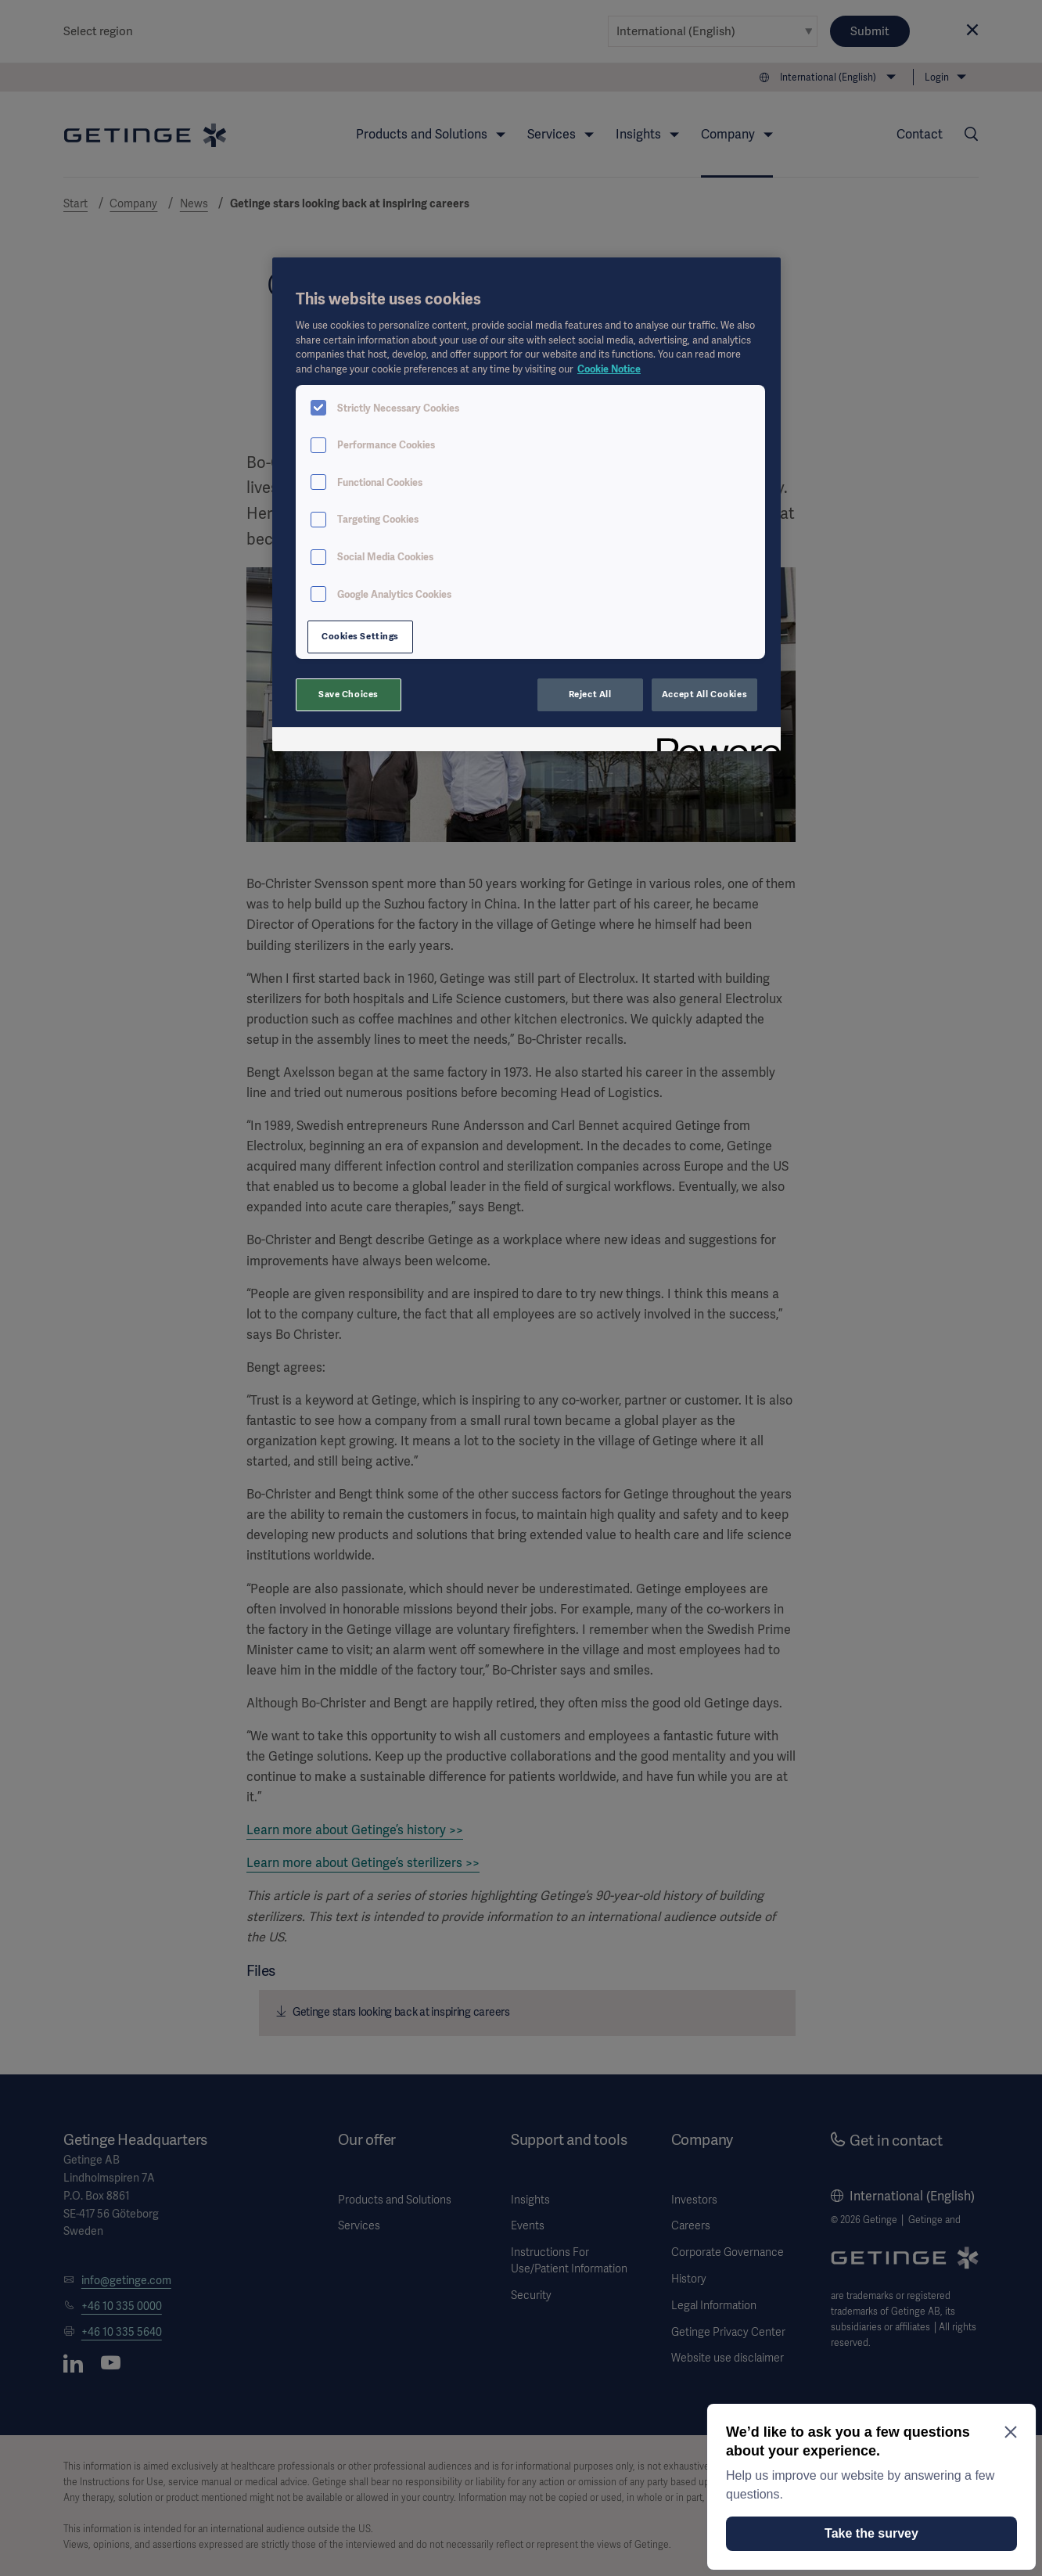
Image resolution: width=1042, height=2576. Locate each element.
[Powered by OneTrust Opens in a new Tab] (713, 741)
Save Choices (348, 694)
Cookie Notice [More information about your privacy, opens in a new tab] (609, 369)
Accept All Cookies (704, 694)
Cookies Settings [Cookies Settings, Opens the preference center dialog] (360, 636)
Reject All (590, 694)
